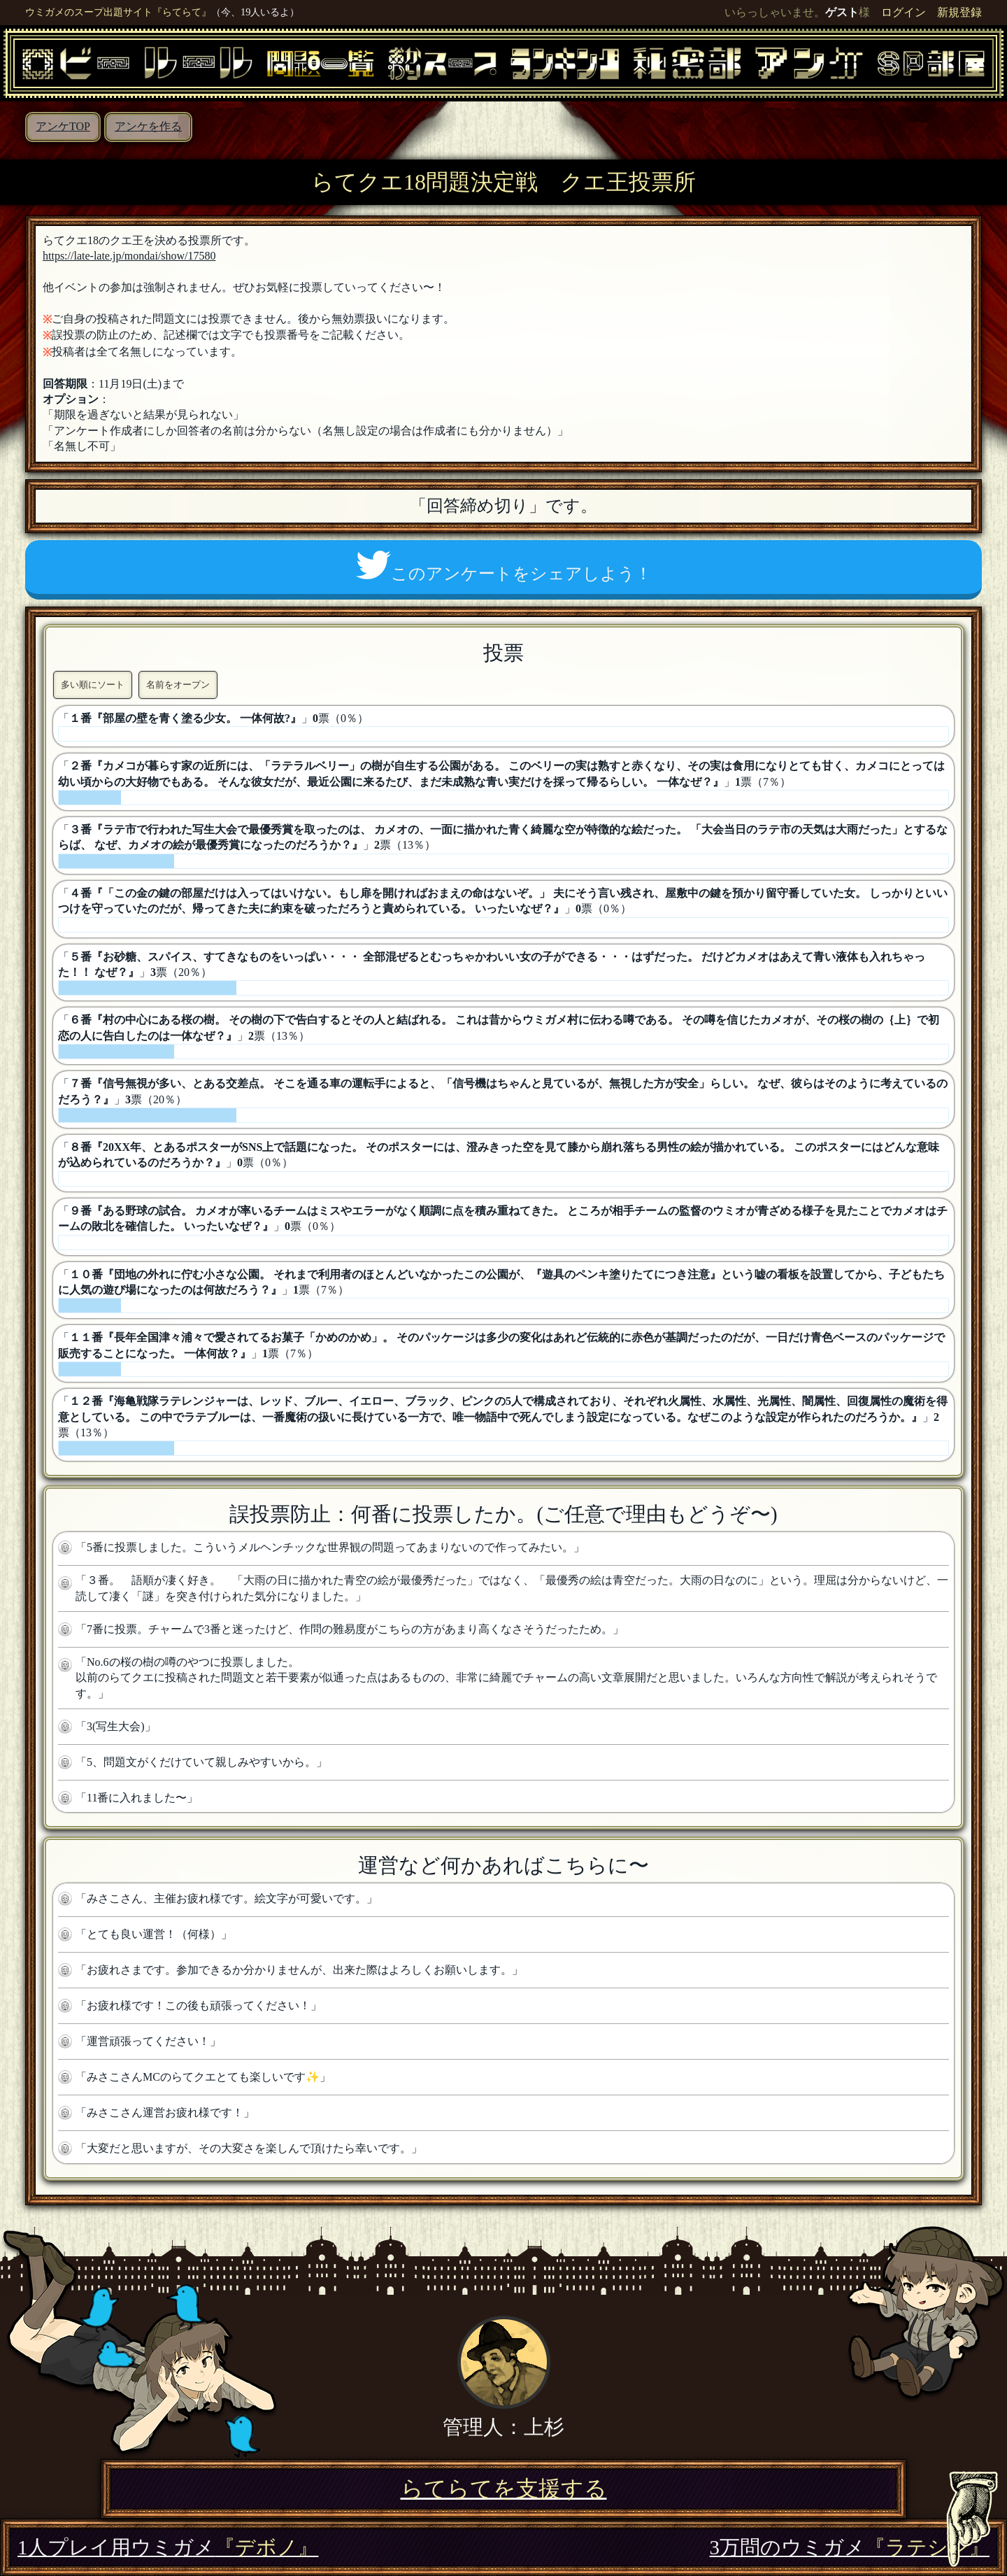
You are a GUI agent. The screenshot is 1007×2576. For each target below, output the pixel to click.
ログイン (903, 12)
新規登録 (959, 12)
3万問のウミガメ (850, 2547)
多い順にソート (92, 684)
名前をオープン (178, 684)
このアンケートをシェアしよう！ (504, 567)
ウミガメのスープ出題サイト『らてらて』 (118, 11)
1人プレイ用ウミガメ (167, 2547)
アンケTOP (63, 126)
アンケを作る (148, 126)
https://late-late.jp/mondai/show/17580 (129, 256)
